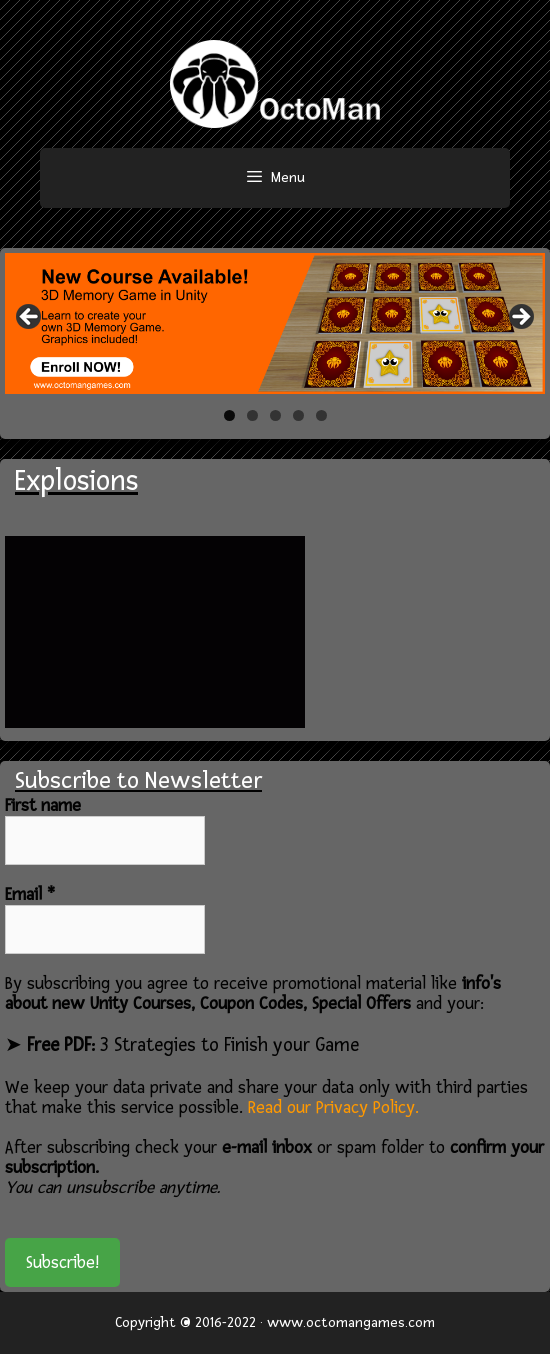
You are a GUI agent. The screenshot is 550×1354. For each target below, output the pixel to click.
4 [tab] (298, 415)
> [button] (520, 318)
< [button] (30, 318)
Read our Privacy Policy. (333, 1107)
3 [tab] (275, 415)
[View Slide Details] (275, 323)
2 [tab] (252, 415)
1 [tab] (229, 415)
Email (30, 895)
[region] (275, 323)
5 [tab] (321, 415)
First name (43, 806)
